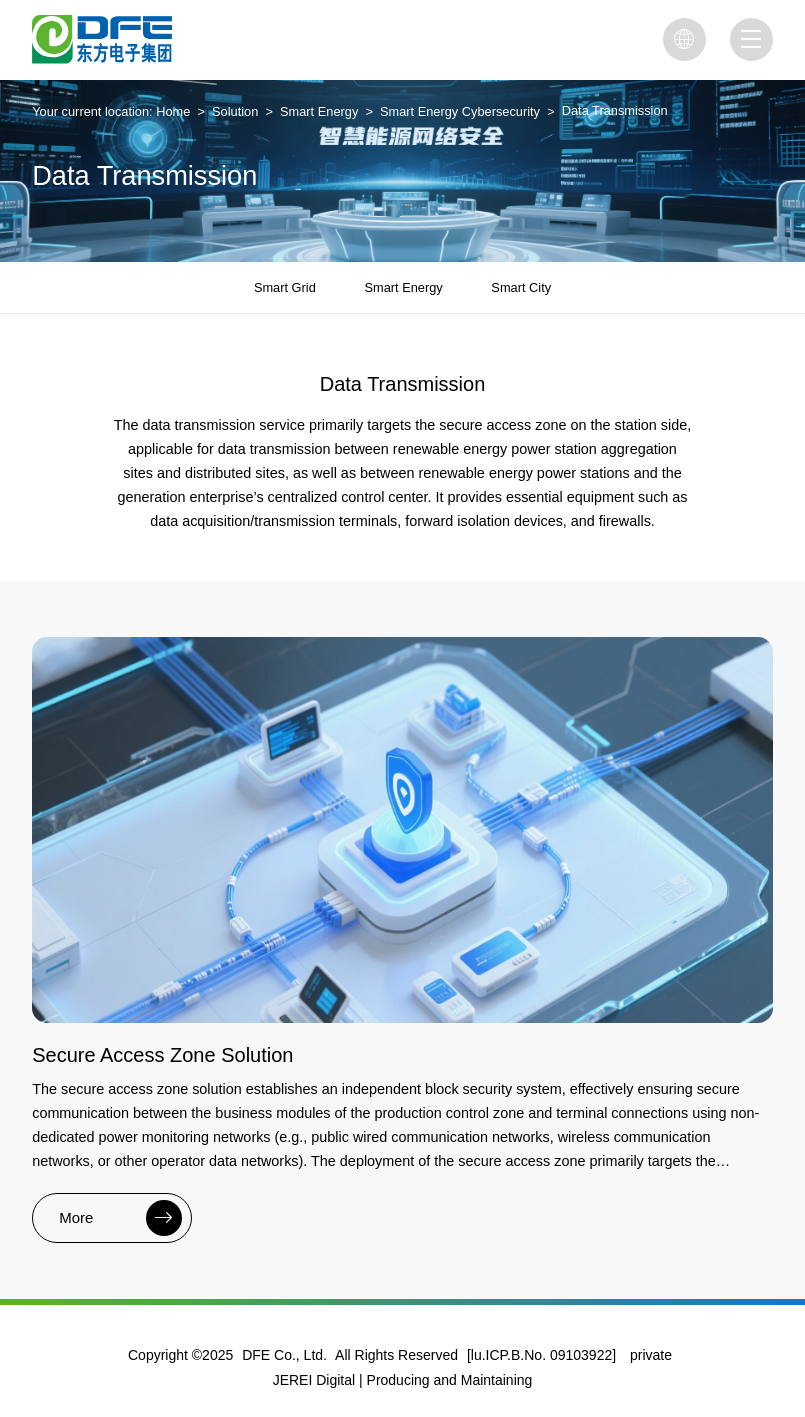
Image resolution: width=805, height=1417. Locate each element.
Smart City (521, 287)
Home (173, 111)
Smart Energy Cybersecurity (460, 111)
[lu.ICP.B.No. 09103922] (541, 1355)
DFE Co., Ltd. (284, 1355)
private (651, 1355)
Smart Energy (319, 111)
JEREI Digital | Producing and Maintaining (403, 1380)
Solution (235, 111)
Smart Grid (285, 287)
